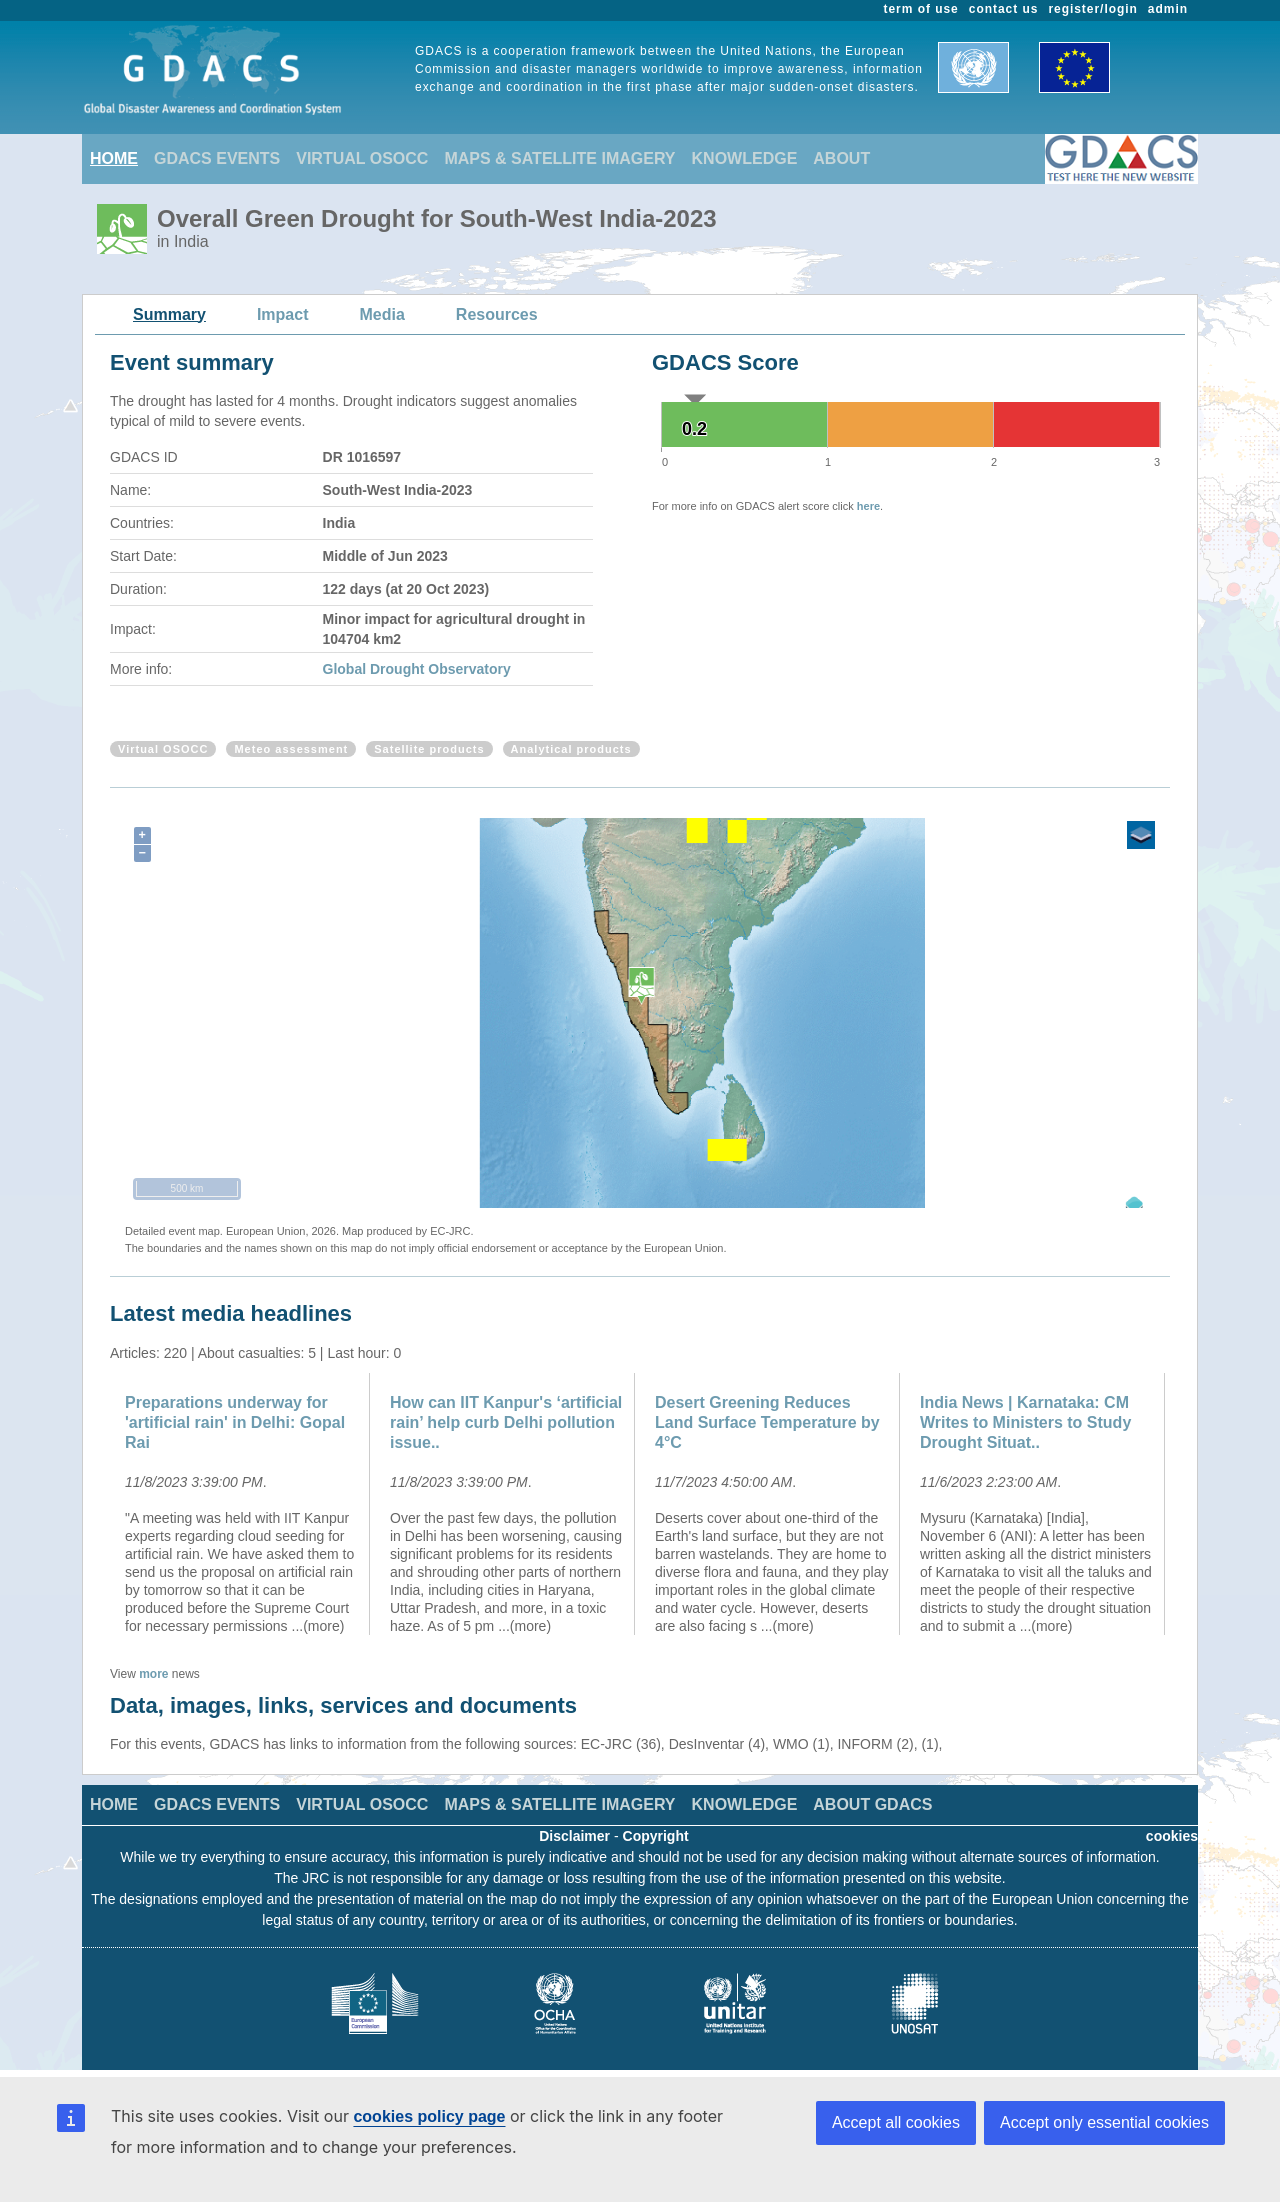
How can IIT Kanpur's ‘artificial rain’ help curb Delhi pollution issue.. (506, 1422)
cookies (1172, 1836)
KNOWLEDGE (745, 158)
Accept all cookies (896, 2122)
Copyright (656, 1836)
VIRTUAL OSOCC (362, 158)
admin (1168, 9)
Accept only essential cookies (1104, 2122)
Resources (497, 314)
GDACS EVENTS (217, 158)
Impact (283, 314)
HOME (114, 158)
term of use (921, 9)
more (153, 1674)
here (868, 506)
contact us (1004, 9)
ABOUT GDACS (872, 1804)
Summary (169, 314)
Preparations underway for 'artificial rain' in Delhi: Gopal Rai (235, 1422)
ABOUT (841, 158)
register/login (1092, 9)
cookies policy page (429, 2116)
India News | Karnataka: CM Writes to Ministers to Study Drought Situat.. (1025, 1422)
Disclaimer (574, 1836)
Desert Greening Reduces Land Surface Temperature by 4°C (767, 1422)
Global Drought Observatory (417, 669)
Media (382, 314)
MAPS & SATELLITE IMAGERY (559, 158)
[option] (242, 1504)
